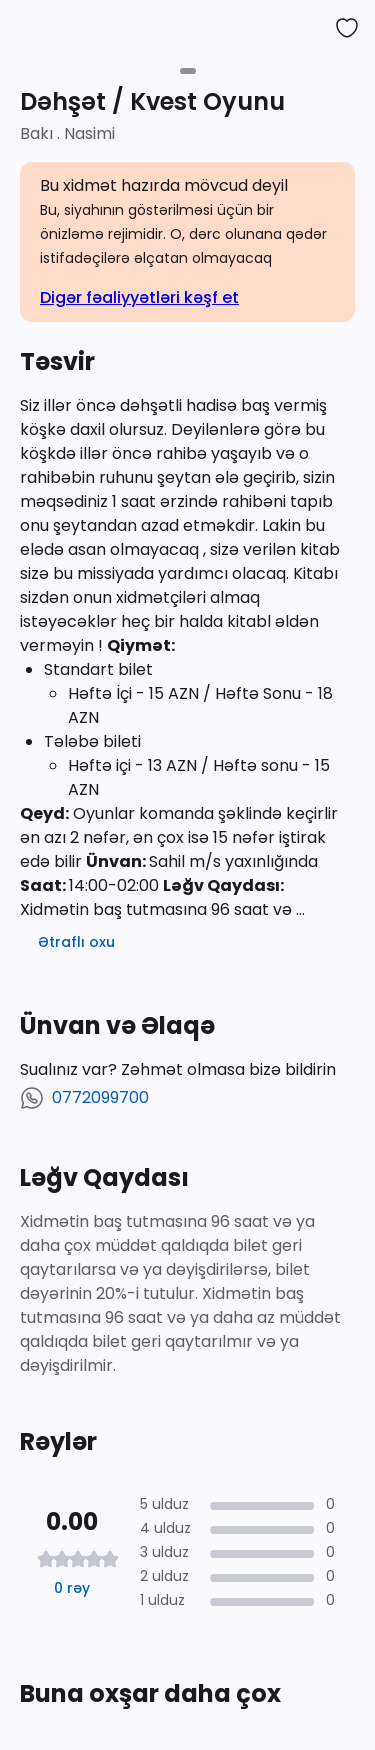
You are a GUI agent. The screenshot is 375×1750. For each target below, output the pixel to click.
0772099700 (100, 1097)
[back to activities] (28, 28)
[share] (307, 28)
